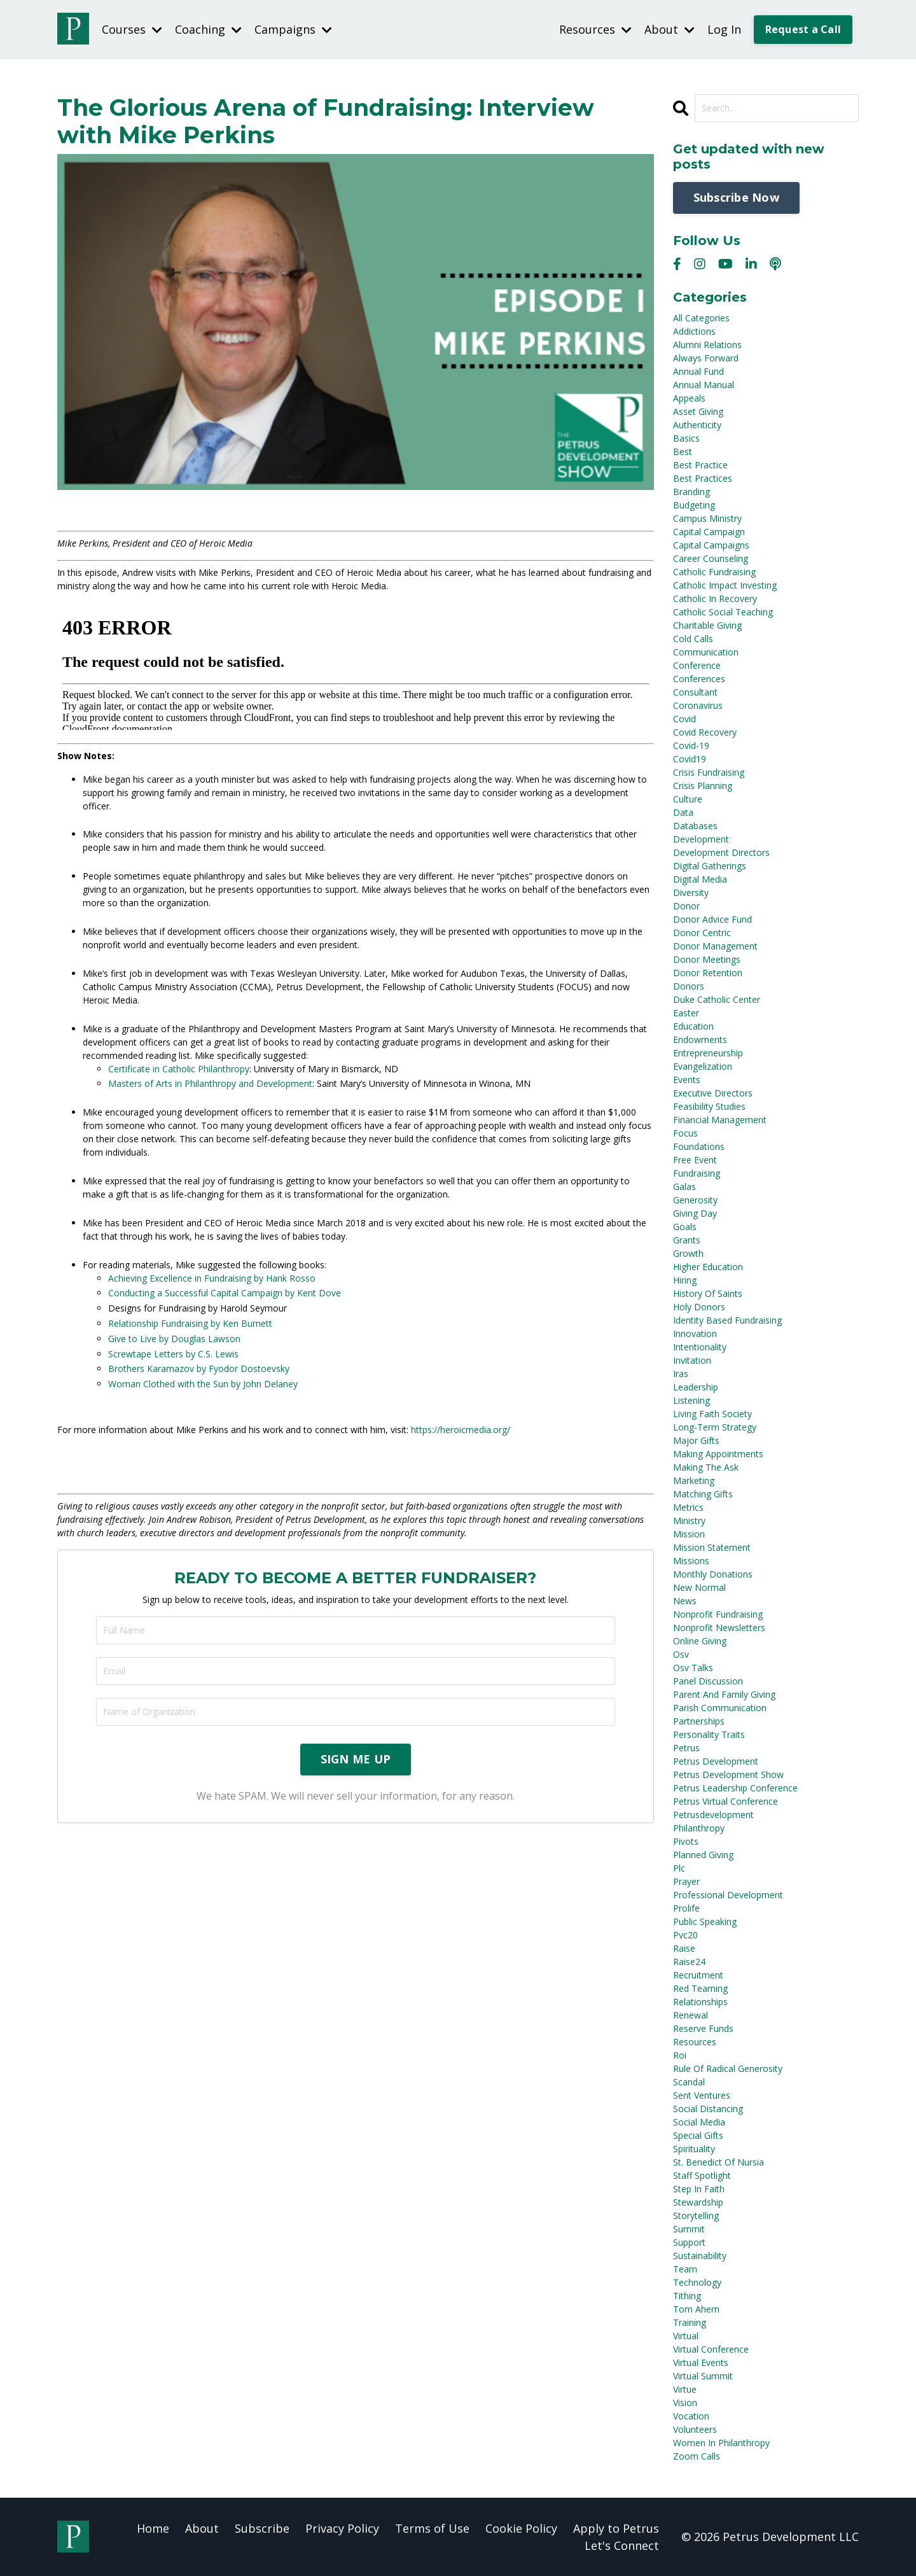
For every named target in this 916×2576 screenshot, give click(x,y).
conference (697, 665)
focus (685, 1132)
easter (686, 1012)
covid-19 (691, 745)
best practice (700, 464)
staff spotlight (702, 2175)
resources (694, 2041)
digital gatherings (709, 865)
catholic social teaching (723, 611)
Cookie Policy (521, 2527)
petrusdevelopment (713, 1814)
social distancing (708, 2108)
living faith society (712, 1413)
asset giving (698, 411)
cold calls (693, 638)
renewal (690, 2014)
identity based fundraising (727, 1319)
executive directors (713, 1092)
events (686, 1079)
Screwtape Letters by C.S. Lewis (173, 1353)
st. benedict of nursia (718, 2161)
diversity (691, 892)
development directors (721, 852)
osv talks (693, 1667)
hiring (685, 1279)
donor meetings (706, 959)
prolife (686, 1907)
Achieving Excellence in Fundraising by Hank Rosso (212, 1277)
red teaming (700, 1988)
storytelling (696, 2215)
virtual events (700, 2362)
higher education (708, 1266)
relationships (700, 2001)
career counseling (710, 558)
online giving (699, 1640)
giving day (695, 1213)
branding (691, 491)
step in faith (699, 2188)
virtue (685, 2389)
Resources (595, 29)
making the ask (706, 1466)
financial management (720, 1119)
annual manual (703, 384)
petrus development (715, 1760)
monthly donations (713, 1573)
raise (684, 1948)
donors (688, 985)
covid (684, 718)
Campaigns (293, 29)
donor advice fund (712, 919)
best (682, 451)
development (701, 838)
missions (691, 1560)
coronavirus (698, 705)
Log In (724, 29)
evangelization (702, 1066)
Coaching (208, 29)
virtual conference (711, 2348)
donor (686, 905)
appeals (689, 397)
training (689, 2322)
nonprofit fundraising (718, 1613)
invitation (692, 1360)
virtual (685, 2335)
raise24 (689, 1961)
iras (680, 1373)
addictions (694, 331)
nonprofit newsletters (719, 1627)
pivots (685, 1841)
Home (153, 2527)
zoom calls (696, 2455)
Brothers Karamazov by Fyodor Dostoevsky (198, 1368)
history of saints (707, 1293)
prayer (686, 1881)
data (683, 812)
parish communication (720, 1707)
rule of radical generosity (727, 2068)
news (685, 1600)
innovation (695, 1333)
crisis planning (702, 785)
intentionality (699, 1346)
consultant (695, 691)
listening (691, 1400)
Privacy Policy (342, 2527)
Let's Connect (622, 2544)
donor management (715, 945)
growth (688, 1253)
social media (699, 2121)
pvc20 (685, 1934)
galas (684, 1186)
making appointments (718, 1453)
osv (681, 1654)
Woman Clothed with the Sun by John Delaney (203, 1383)
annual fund (698, 371)
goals (685, 1226)
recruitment (698, 1974)
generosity (695, 1199)
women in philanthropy (721, 2442)
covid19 (689, 758)
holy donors (699, 1306)
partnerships (699, 1720)
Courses (132, 29)
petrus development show (728, 1774)
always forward (706, 357)
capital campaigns (711, 544)
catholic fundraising (714, 571)
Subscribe (262, 2527)
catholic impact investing (725, 584)
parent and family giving (724, 1694)
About (669, 29)
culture (687, 798)
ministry (689, 1520)
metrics (688, 1507)
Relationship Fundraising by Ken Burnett (190, 1323)
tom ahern (696, 2308)
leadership (695, 1386)
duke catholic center (716, 999)
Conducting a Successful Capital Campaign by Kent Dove (224, 1292)
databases (695, 825)
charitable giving (707, 625)
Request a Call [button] (803, 29)
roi (679, 2054)
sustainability (699, 2255)
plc (679, 1867)
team (685, 2268)
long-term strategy (714, 1426)
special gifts (698, 2135)
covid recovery (705, 731)
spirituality (694, 2148)
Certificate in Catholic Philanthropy (178, 1068)
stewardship (698, 2201)
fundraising (696, 1172)
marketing (693, 1480)
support (689, 2242)
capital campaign (709, 531)
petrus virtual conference (725, 1801)
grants (686, 1239)
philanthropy (699, 1827)
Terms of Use (432, 2527)
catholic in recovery (715, 598)
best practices (702, 478)
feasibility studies (709, 1106)
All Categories (701, 317)
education (693, 1025)
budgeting (694, 504)
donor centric (702, 932)
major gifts (696, 1440)
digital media (700, 878)
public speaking (705, 1921)
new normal (699, 1587)
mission (689, 1533)
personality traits (709, 1734)
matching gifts (703, 1493)
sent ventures (701, 2095)
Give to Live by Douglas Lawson (174, 1338)
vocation (691, 2415)
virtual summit (703, 2375)
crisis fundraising (708, 772)
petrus (686, 1747)
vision (685, 2402)
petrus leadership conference (735, 1787)
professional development (728, 1894)
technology (697, 2282)
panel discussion (708, 1680)
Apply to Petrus (616, 2527)
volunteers (695, 2429)
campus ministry (707, 518)
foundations (699, 1146)
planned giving (703, 1854)
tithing (687, 2295)
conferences (699, 678)
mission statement (712, 1547)
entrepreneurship (708, 1052)
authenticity (697, 424)
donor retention (707, 972)
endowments (700, 1039)
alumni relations (707, 344)
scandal (689, 2081)
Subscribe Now (736, 197)
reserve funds (703, 2028)
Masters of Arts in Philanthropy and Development (210, 1083)
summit (689, 2228)
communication (706, 651)
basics (686, 437)
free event (695, 1159)
